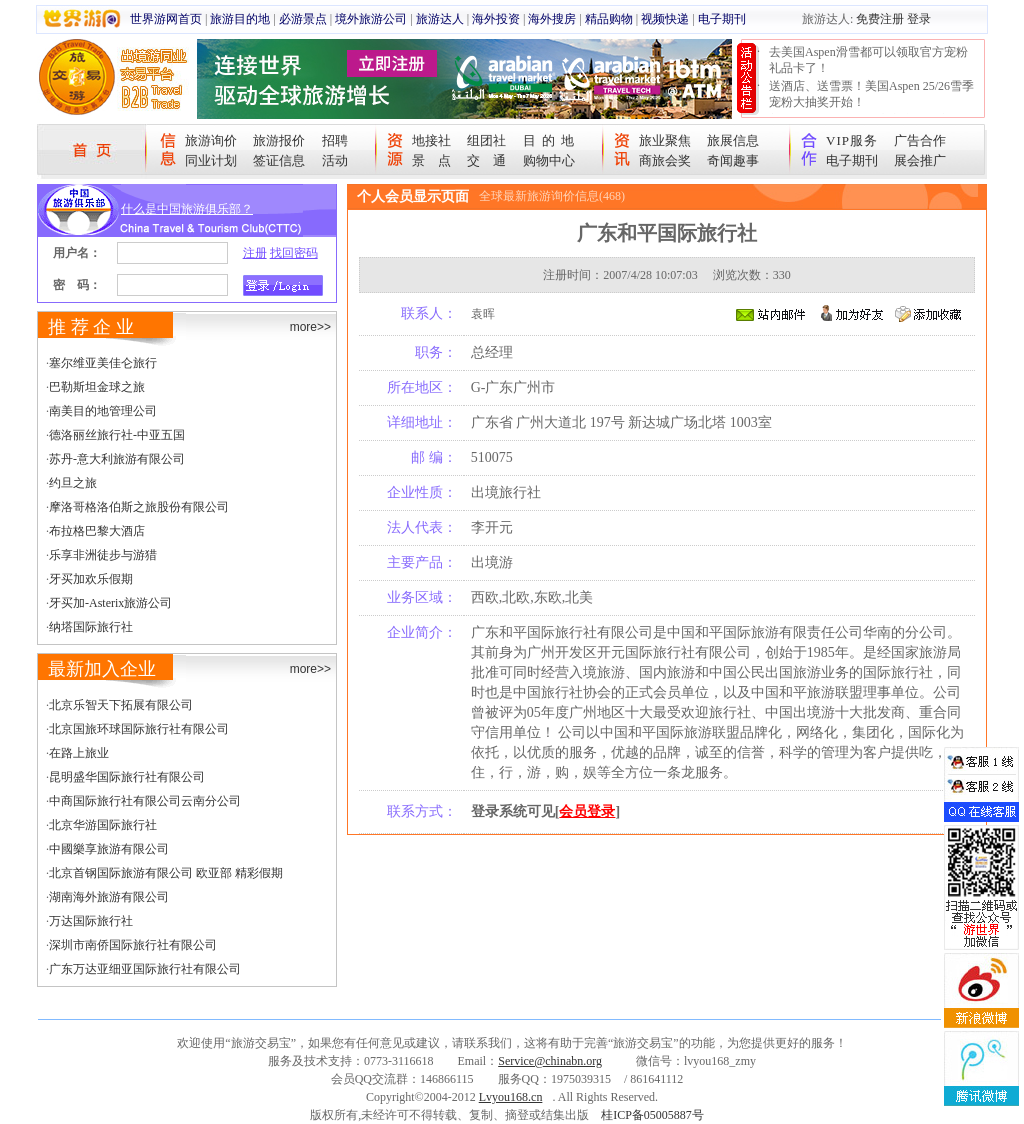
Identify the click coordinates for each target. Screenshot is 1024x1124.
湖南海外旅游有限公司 (109, 897)
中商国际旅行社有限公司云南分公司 (145, 801)
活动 (335, 160)
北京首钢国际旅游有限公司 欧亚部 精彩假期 (166, 873)
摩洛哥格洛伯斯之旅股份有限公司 (139, 507)
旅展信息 (733, 140)
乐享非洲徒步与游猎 (103, 555)
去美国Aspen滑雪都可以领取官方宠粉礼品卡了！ (868, 60)
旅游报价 (279, 140)
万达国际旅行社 (91, 921)
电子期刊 (722, 19)
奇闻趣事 (733, 160)
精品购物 (609, 19)
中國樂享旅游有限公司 (109, 849)
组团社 (486, 140)
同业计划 (211, 160)
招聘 (335, 140)
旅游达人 (440, 19)
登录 (919, 19)
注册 (255, 253)
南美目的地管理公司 (103, 411)
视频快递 (665, 19)
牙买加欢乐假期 (91, 579)
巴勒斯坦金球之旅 (97, 387)
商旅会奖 (665, 160)
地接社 (431, 140)
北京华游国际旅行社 (103, 825)
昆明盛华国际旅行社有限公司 (127, 777)
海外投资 (496, 19)
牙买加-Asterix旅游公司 (110, 603)
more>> (310, 327)
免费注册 (880, 19)
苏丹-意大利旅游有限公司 (117, 459)
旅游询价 (211, 140)
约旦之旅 (73, 483)
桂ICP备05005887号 (652, 1115)
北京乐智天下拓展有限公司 (121, 705)
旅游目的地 (240, 19)
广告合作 (920, 140)
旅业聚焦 (665, 140)
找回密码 (294, 253)
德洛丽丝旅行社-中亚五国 (117, 435)
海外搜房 (552, 19)
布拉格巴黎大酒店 (97, 531)
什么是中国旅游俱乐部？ (187, 209)
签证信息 (279, 160)
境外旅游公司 (371, 19)
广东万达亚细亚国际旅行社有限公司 (145, 969)
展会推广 (920, 160)
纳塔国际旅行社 (91, 627)
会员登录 (587, 811)
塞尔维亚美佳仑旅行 (103, 363)
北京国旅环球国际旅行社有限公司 (139, 729)
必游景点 (303, 19)
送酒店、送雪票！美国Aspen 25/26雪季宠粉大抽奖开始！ (871, 94)
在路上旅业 (79, 753)
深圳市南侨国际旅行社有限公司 (133, 945)
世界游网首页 (166, 19)
